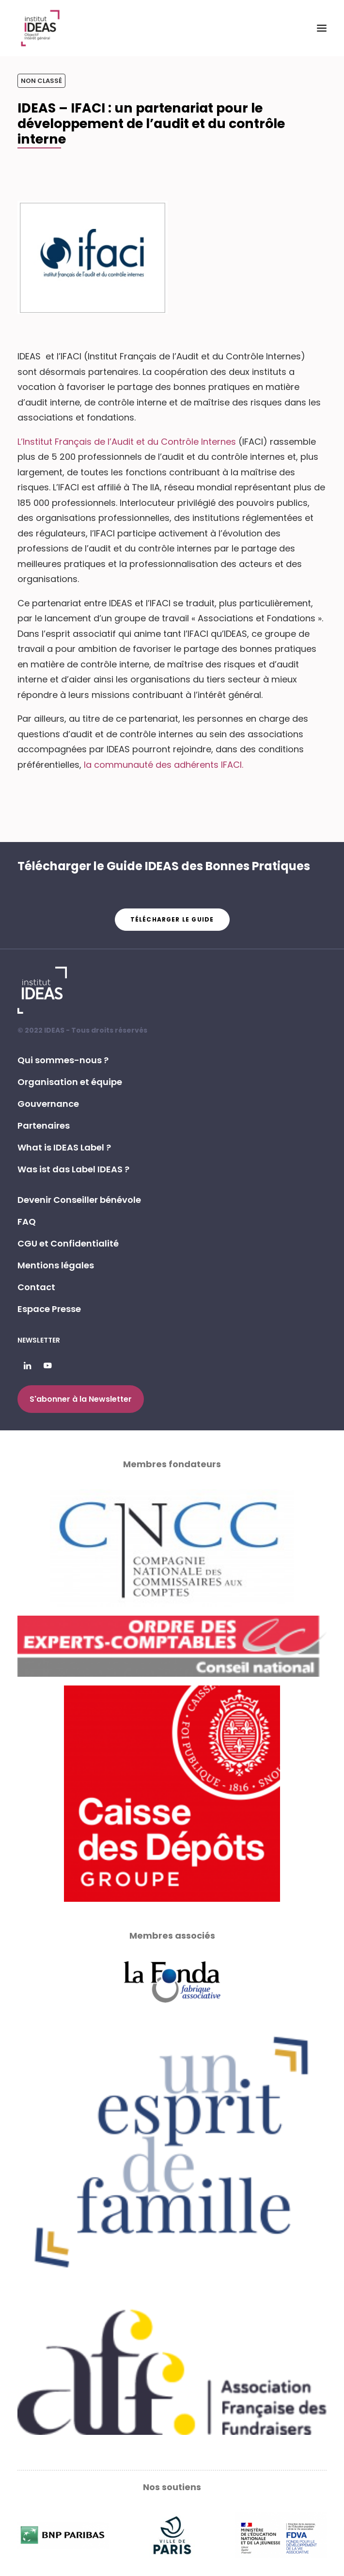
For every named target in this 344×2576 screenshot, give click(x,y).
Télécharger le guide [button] (172, 919)
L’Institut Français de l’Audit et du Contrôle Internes (126, 442)
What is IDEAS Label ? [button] (64, 1147)
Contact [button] (36, 1287)
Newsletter (38, 1340)
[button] (321, 28)
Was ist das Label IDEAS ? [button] (73, 1169)
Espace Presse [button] (49, 1309)
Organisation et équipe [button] (69, 1082)
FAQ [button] (26, 1221)
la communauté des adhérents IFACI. (163, 765)
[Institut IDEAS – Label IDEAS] (40, 28)
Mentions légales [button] (55, 1265)
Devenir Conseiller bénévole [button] (79, 1200)
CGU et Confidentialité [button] (68, 1243)
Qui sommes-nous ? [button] (63, 1060)
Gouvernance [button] (48, 1104)
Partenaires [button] (43, 1125)
